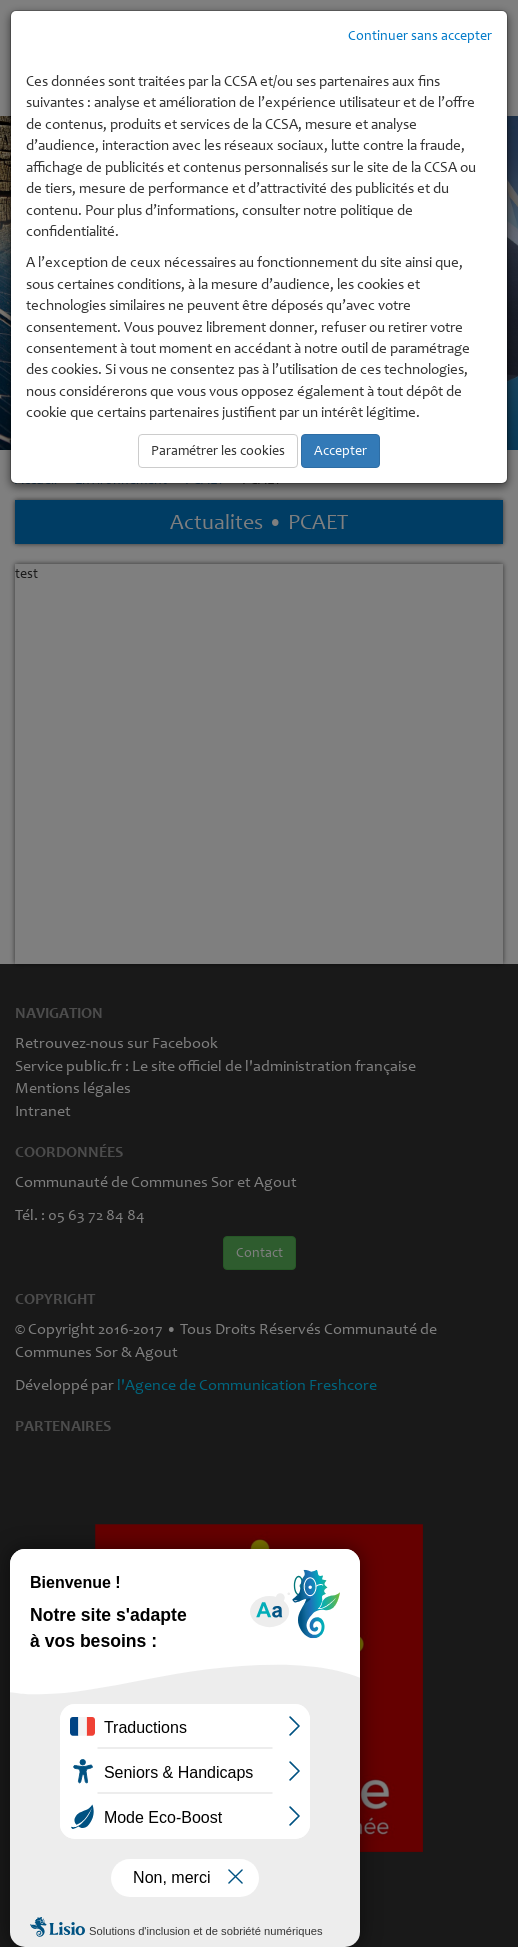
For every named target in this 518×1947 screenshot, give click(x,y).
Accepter (340, 450)
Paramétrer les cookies (218, 450)
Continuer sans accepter (420, 35)
